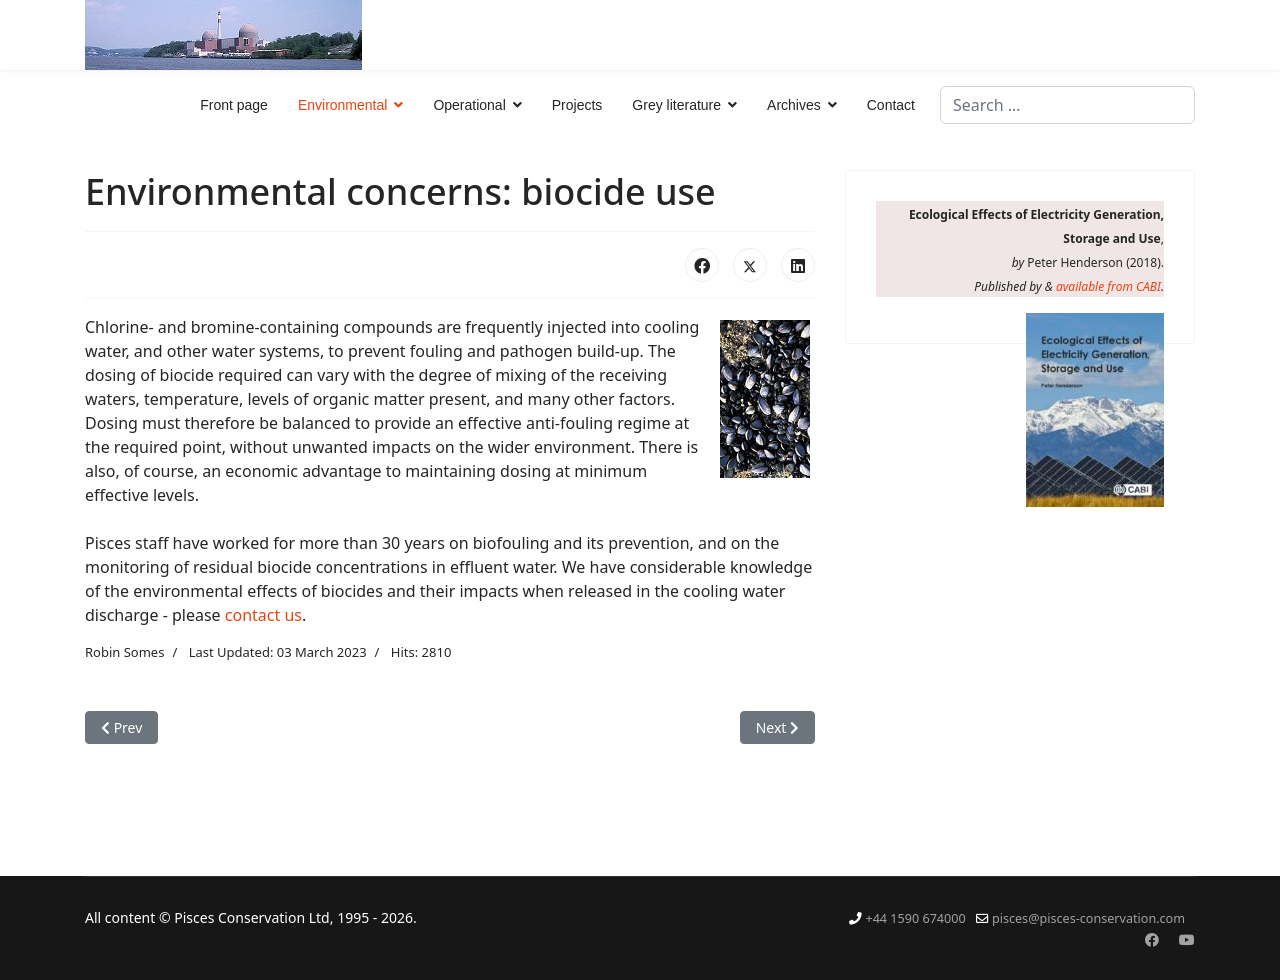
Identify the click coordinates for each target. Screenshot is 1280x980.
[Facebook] (1152, 939)
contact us (263, 615)
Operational (469, 105)
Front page (234, 105)
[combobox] (1067, 105)
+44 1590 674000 (915, 918)
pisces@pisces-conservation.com (1088, 918)
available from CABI (1108, 286)
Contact (891, 105)
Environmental (343, 105)
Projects (577, 105)
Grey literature (676, 105)
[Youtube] (1187, 939)
